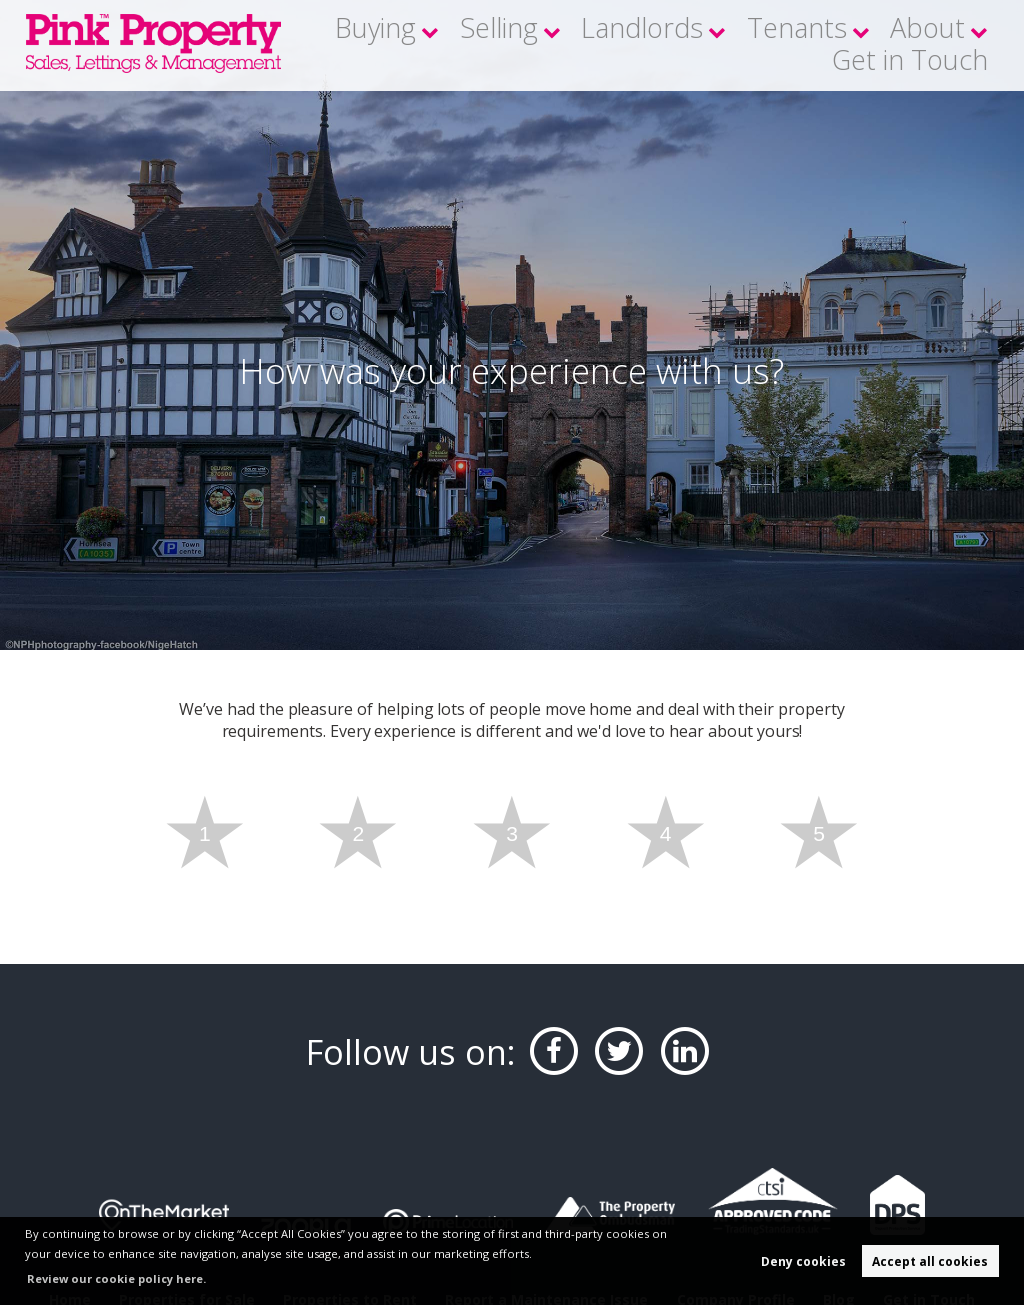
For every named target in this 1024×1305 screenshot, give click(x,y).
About (828, 45)
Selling (515, 45)
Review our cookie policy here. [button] (117, 1278)
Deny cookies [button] (803, 1261)
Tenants (731, 45)
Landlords (620, 45)
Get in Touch (941, 45)
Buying (420, 45)
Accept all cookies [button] (930, 1261)
